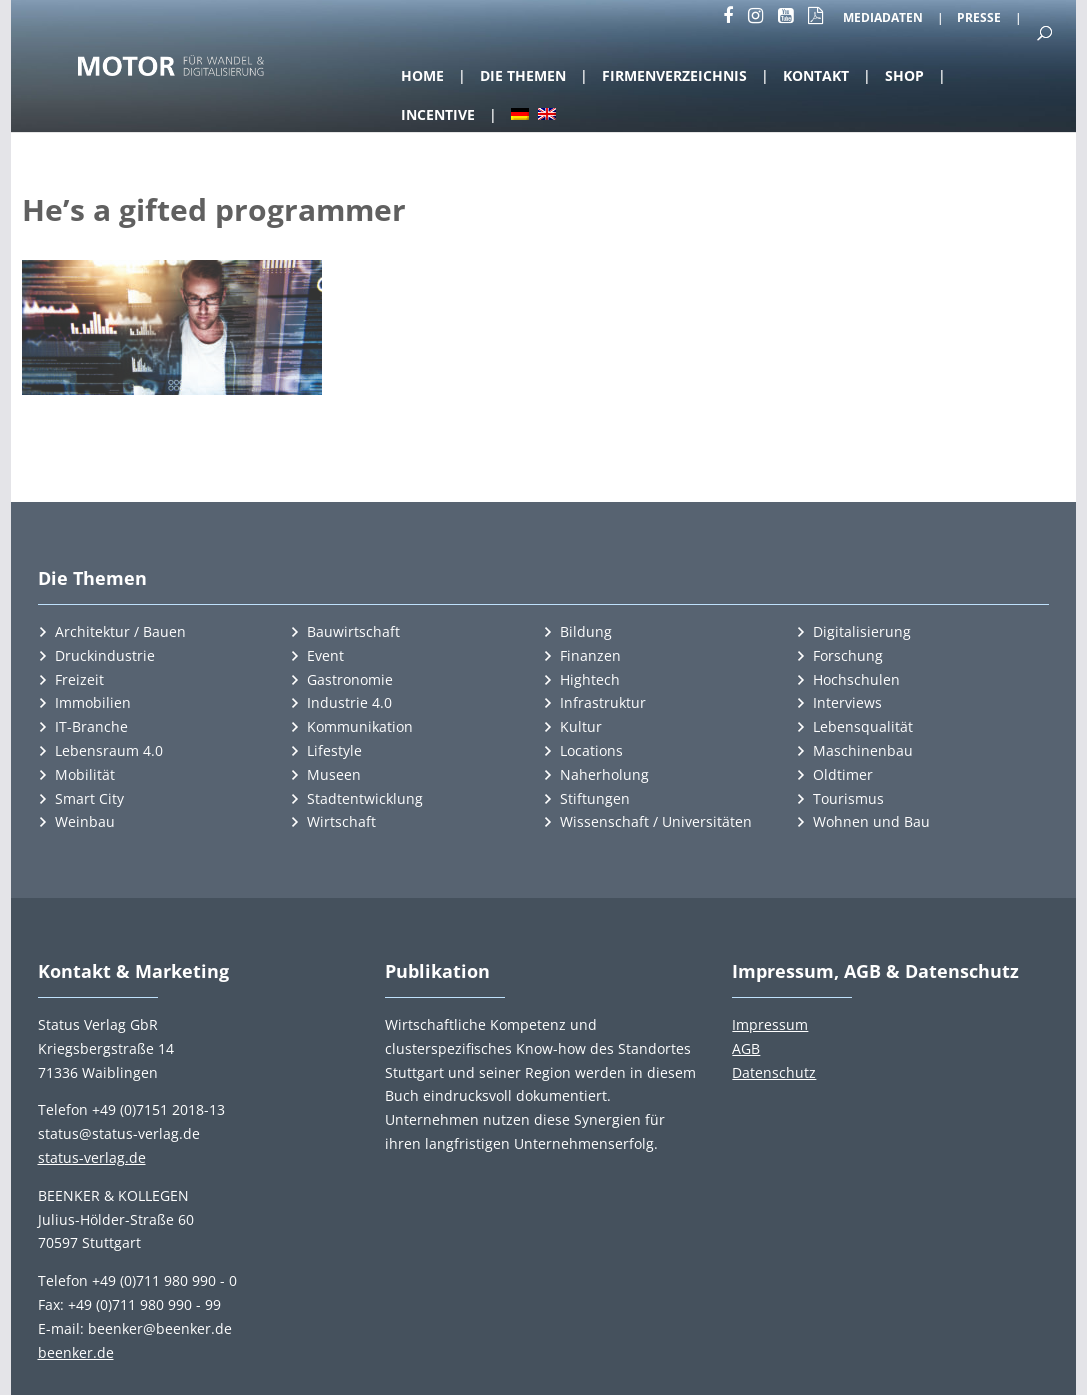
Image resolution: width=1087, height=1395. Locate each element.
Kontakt (816, 75)
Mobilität (85, 774)
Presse (979, 19)
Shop (904, 75)
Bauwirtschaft (353, 631)
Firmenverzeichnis (674, 75)
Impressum (770, 1024)
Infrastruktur (603, 702)
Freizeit (79, 679)
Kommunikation (360, 726)
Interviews (847, 702)
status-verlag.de (92, 1157)
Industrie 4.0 (349, 702)
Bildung (586, 631)
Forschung (848, 655)
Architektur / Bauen (120, 631)
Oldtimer (843, 774)
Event (325, 655)
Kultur (581, 726)
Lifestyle (334, 750)
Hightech (590, 679)
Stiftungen (595, 798)
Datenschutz (774, 1072)
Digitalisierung (862, 631)
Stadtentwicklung (365, 798)
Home (422, 75)
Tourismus (848, 798)
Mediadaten (883, 19)
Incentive (438, 114)
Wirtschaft (341, 821)
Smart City (89, 798)
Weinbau (85, 821)
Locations (591, 750)
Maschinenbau (863, 750)
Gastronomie (350, 679)
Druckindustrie (105, 655)
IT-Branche (91, 726)
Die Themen (523, 75)
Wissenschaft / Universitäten (656, 821)
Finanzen (590, 655)
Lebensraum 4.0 (109, 750)
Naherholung (604, 774)
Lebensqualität (863, 726)
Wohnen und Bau (871, 821)
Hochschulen (856, 679)
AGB (746, 1048)
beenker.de (76, 1352)
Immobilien (93, 702)
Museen (334, 774)
